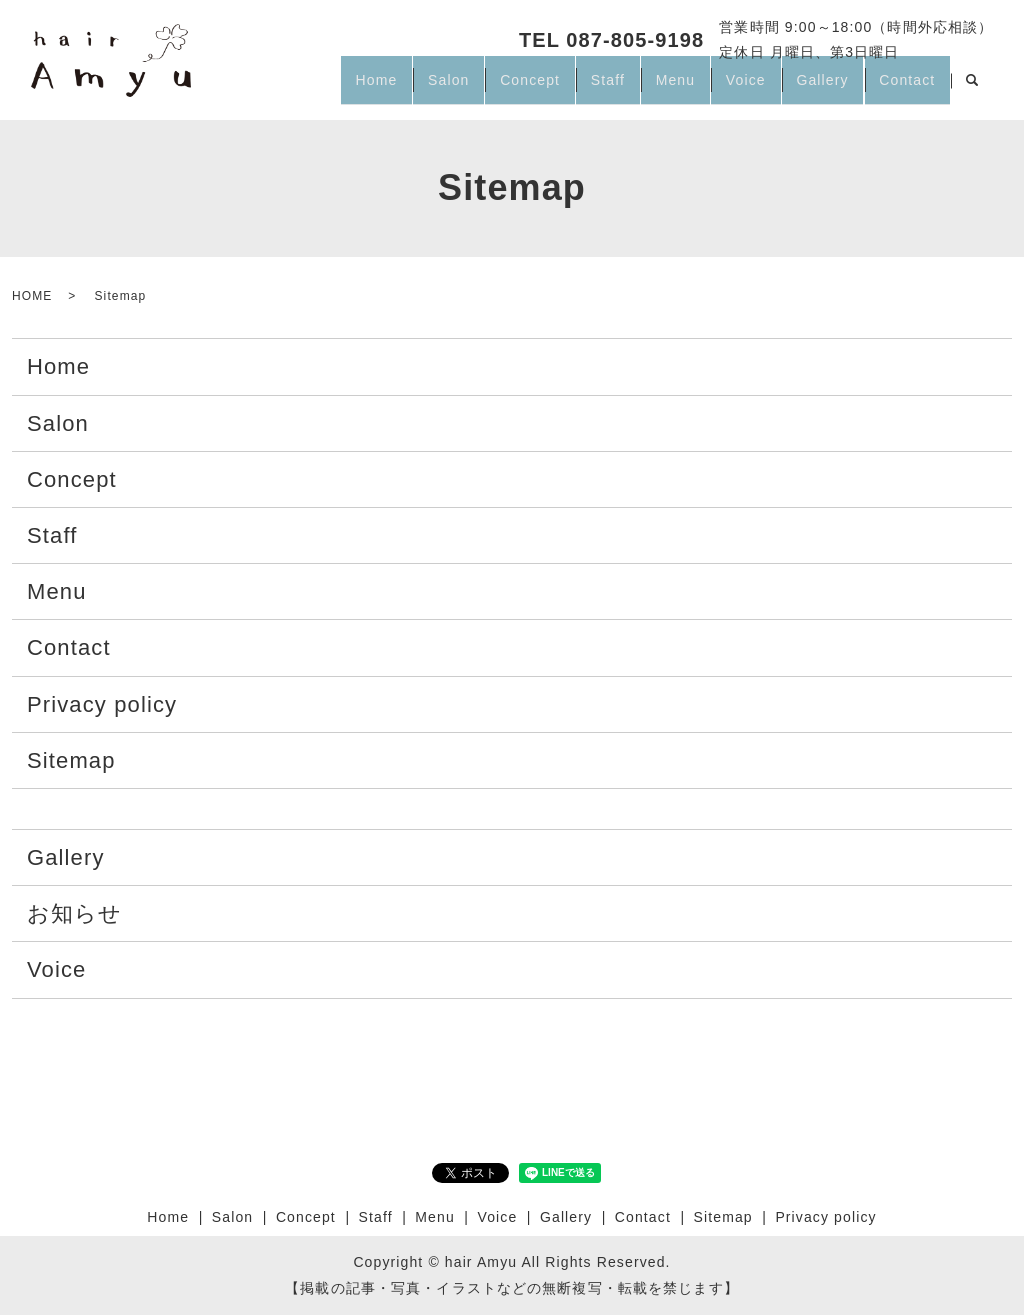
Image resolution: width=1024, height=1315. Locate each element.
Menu (632, 88)
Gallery (804, 88)
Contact (901, 88)
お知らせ (74, 913)
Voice (715, 88)
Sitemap (71, 760)
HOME (32, 296)
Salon (367, 88)
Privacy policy (102, 704)
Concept (462, 88)
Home (283, 88)
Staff (552, 88)
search (972, 89)
